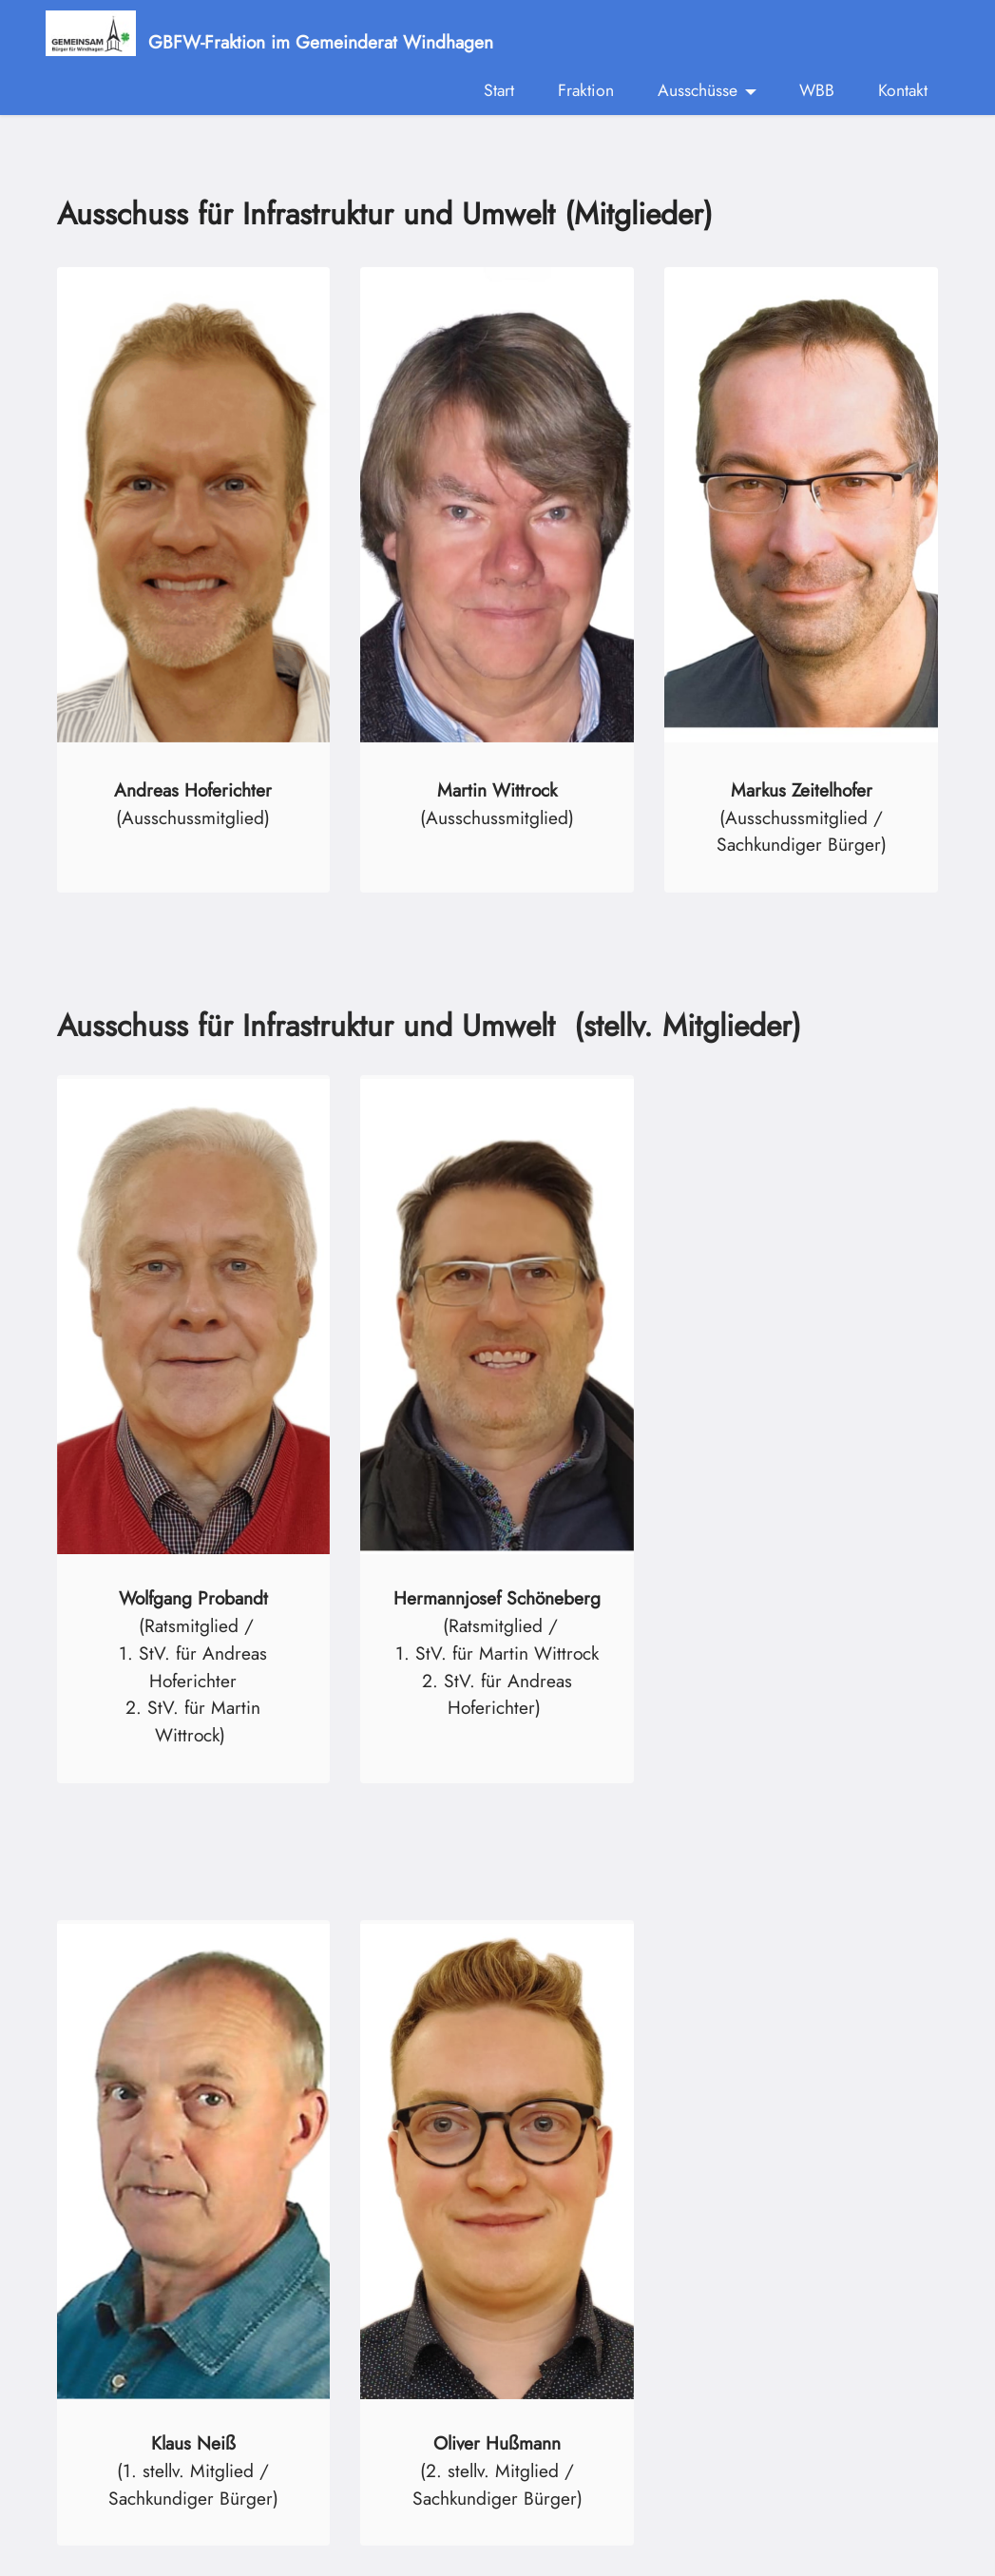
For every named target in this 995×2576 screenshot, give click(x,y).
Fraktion (586, 90)
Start (499, 90)
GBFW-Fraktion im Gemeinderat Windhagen (320, 40)
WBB (816, 90)
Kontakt (903, 90)
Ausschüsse (697, 90)
